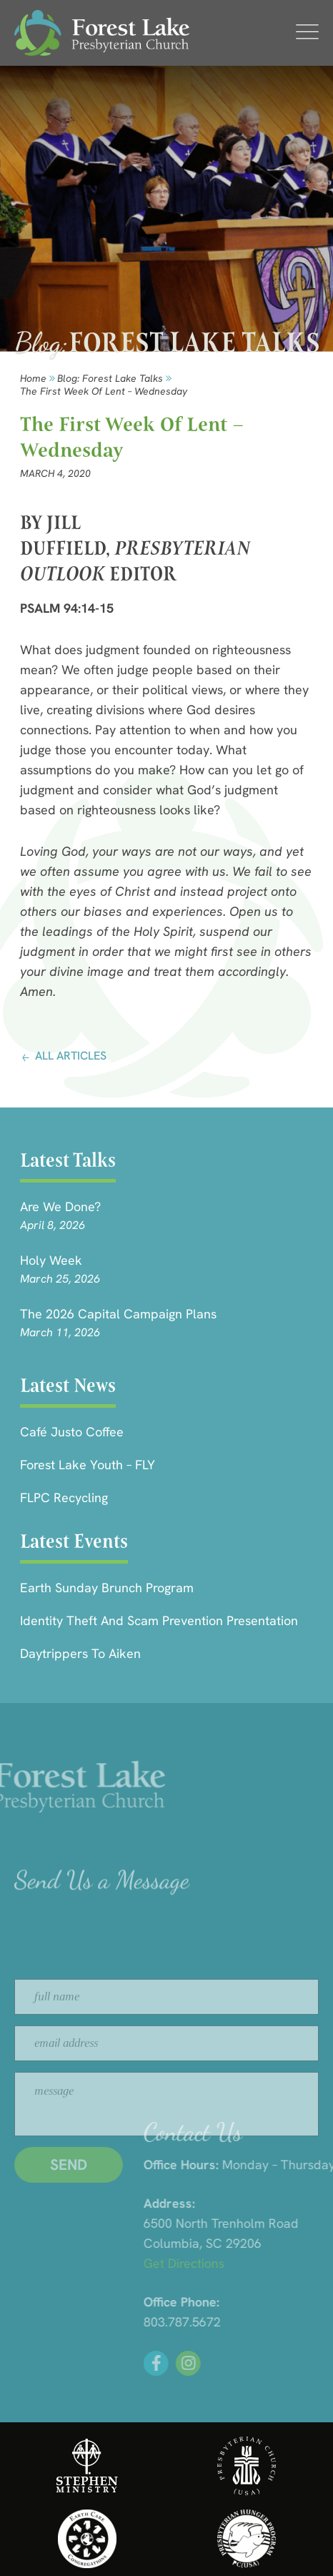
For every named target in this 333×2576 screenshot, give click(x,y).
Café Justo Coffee (72, 1431)
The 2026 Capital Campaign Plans (118, 1314)
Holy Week (51, 1260)
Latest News (68, 1385)
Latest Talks (68, 1160)
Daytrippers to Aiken (80, 1653)
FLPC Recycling (64, 1497)
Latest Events (74, 1541)
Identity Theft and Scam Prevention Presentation (159, 1620)
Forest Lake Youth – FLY (87, 1464)
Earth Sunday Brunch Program (107, 1587)
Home (33, 378)
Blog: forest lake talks (110, 378)
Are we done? (60, 1206)
